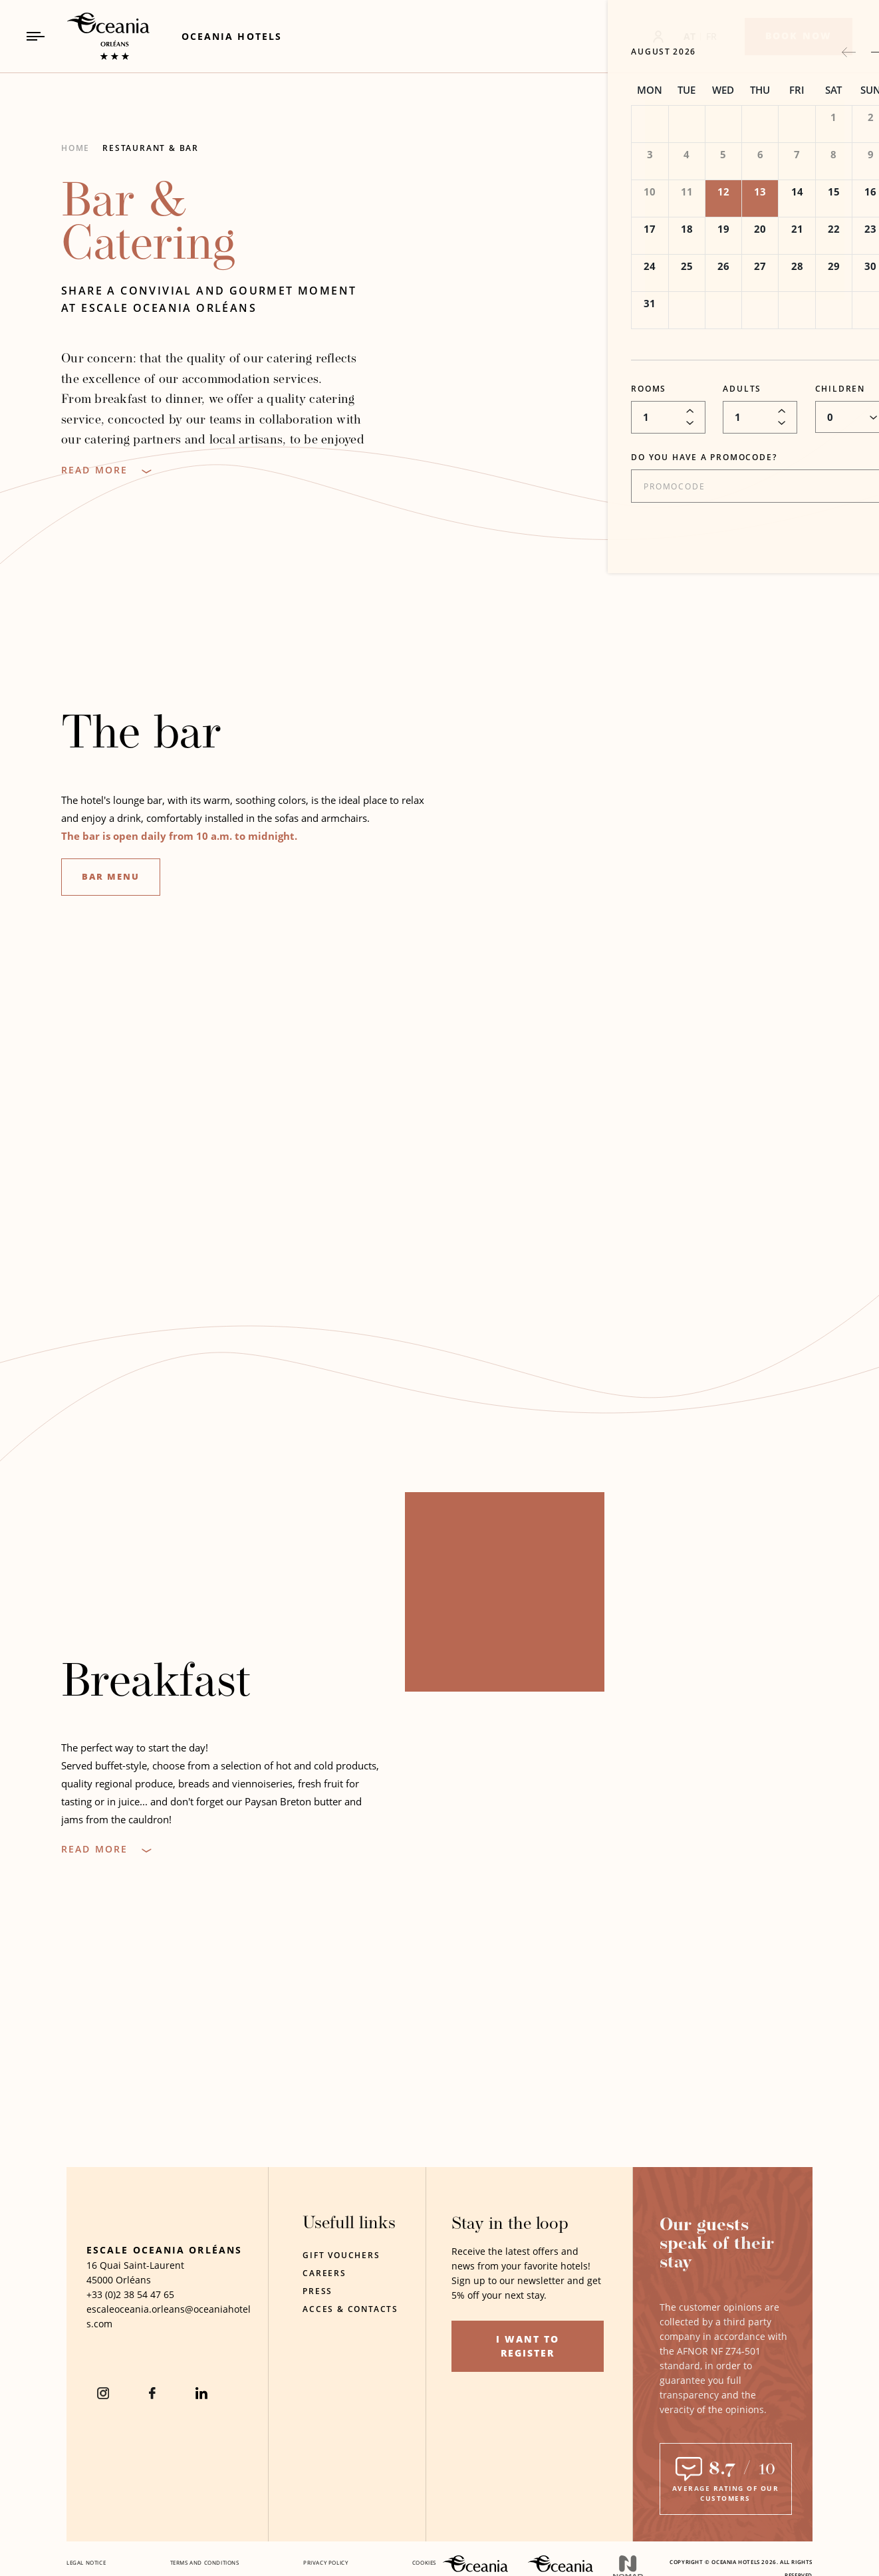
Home (75, 148)
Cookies (424, 2562)
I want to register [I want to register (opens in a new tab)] (527, 2346)
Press (317, 2291)
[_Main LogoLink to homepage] (97, 36)
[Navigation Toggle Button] (36, 36)
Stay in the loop (509, 2225)
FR (711, 36)
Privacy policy (325, 2562)
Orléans (133, 2313)
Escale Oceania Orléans (164, 2283)
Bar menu (111, 882)
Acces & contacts (350, 2309)
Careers (324, 2273)
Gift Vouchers (341, 2255)
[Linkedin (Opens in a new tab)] (201, 2427)
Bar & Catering (148, 225)
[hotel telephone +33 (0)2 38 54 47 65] (130, 2328)
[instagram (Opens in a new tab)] (103, 2427)
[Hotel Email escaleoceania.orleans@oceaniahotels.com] (170, 2350)
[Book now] (798, 36)
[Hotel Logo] (123, 2235)
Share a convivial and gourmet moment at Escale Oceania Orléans (208, 299)
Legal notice (86, 2562)
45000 (99, 2313)
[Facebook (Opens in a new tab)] (152, 2427)
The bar (141, 741)
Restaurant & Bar (150, 148)
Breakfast (156, 1690)
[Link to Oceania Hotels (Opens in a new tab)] (232, 36)
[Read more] (106, 470)
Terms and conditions (204, 2562)
